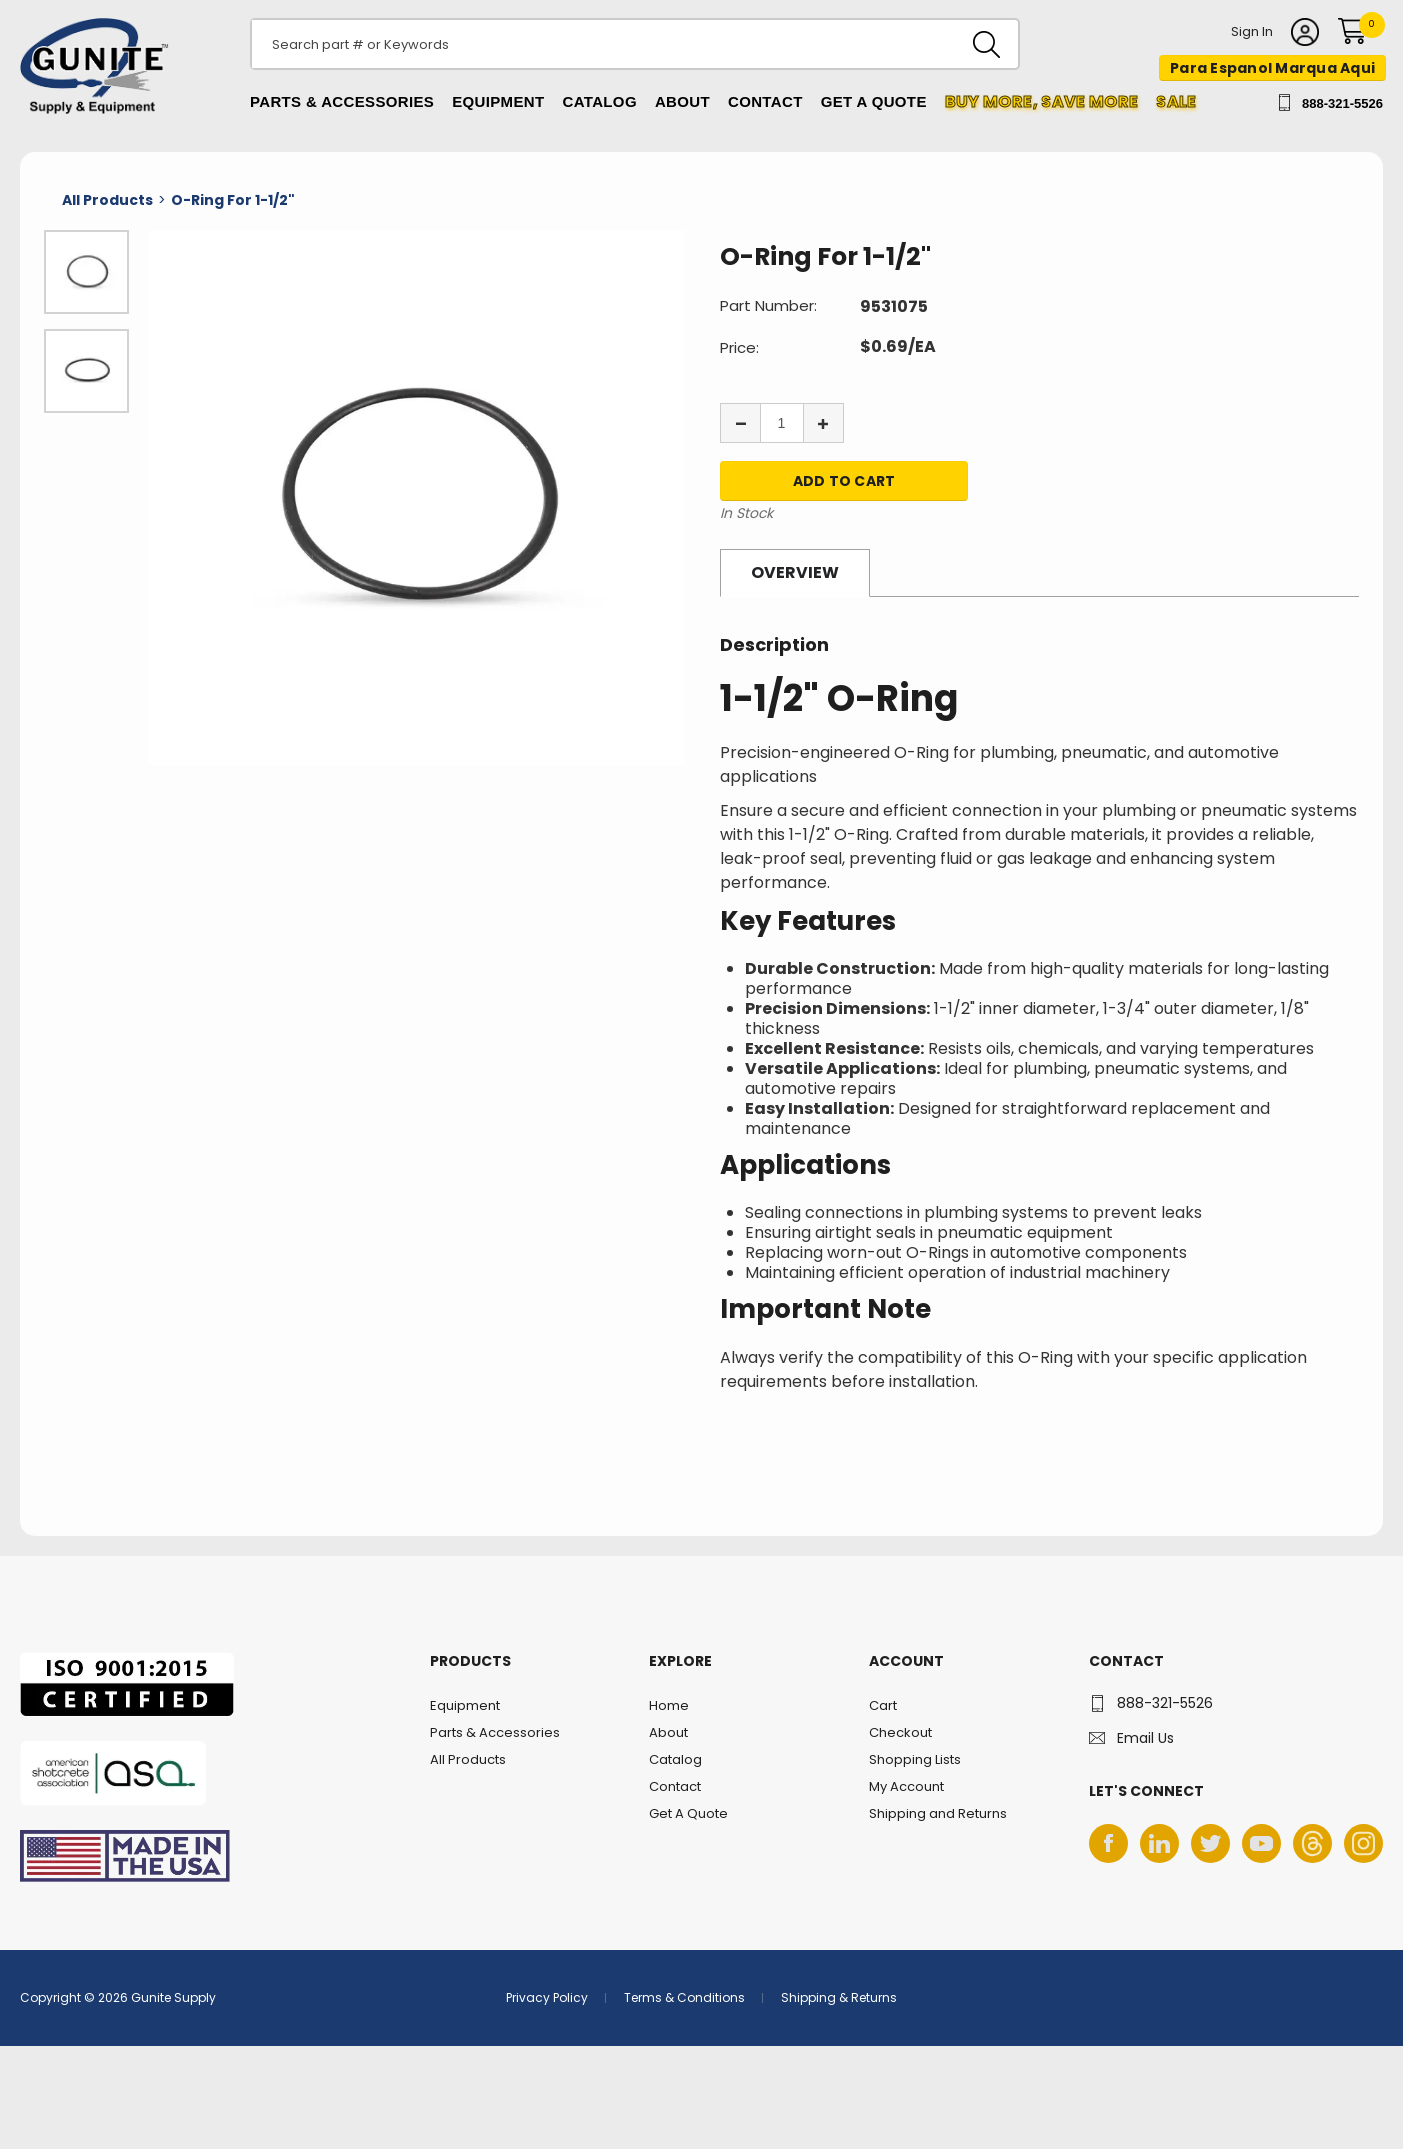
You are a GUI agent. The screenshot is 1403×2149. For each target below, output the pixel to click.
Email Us (1145, 1738)
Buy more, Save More (1042, 101)
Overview (795, 572)
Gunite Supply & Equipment (82, 113)
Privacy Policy (547, 1997)
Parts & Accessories (342, 101)
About (682, 101)
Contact (765, 101)
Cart (883, 1705)
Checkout (900, 1732)
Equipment (498, 101)
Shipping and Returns (938, 1813)
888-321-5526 (1342, 103)
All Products (468, 1759)
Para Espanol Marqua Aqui (1272, 68)
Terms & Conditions (684, 1997)
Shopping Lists (915, 1759)
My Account (906, 1786)
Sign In (1252, 33)
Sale (1176, 101)
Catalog (600, 101)
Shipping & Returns (839, 1997)
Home (669, 1705)
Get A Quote (874, 101)
